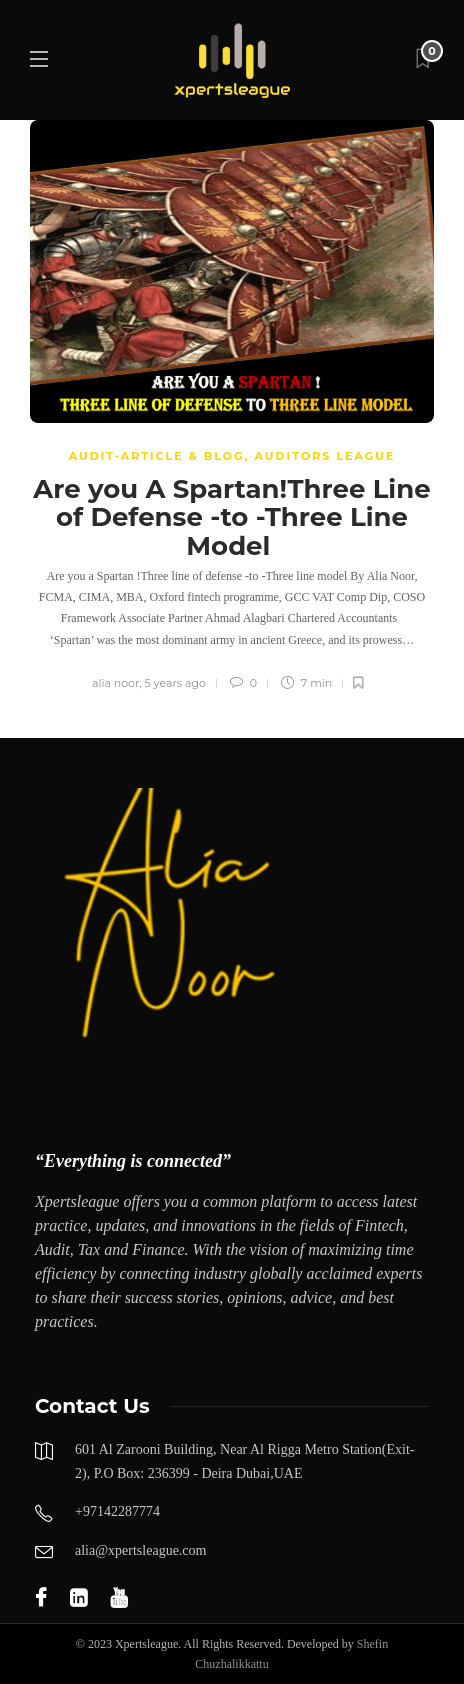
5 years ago (175, 683)
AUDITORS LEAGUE (325, 456)
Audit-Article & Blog (157, 456)
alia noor (115, 683)
